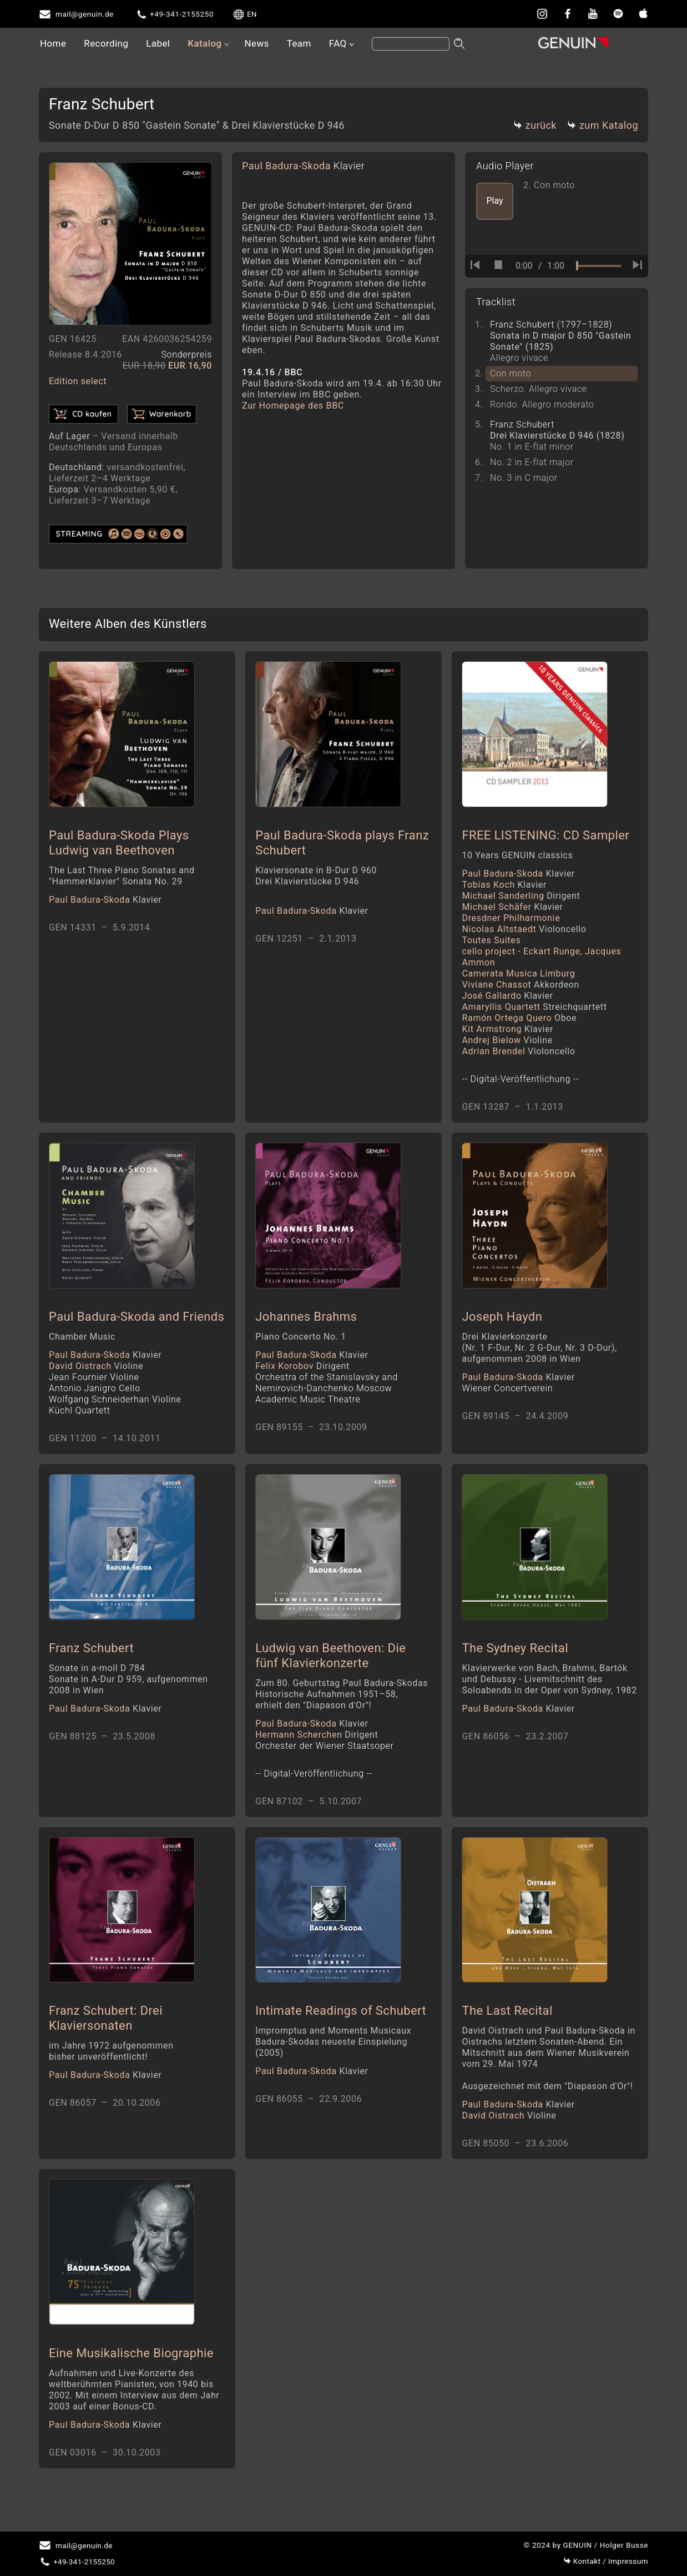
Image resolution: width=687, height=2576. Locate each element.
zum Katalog (602, 125)
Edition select (78, 381)
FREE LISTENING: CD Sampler (545, 839)
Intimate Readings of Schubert (340, 2027)
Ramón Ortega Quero (519, 1022)
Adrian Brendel (518, 1055)
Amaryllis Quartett (534, 1010)
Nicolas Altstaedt (524, 933)
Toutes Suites (491, 944)
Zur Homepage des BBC (293, 405)
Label (158, 43)
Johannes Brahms (306, 1324)
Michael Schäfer (512, 910)
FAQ (338, 43)
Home (53, 43)
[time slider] (599, 266)
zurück (535, 125)
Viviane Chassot (520, 988)
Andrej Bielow (507, 1044)
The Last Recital (507, 2027)
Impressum (605, 2561)
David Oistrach (96, 1373)
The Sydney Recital (515, 1660)
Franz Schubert (91, 1660)
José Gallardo (507, 999)
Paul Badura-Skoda (303, 166)
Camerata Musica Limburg (518, 977)
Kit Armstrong (507, 1033)
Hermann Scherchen (316, 1746)
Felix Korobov (302, 1373)
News (256, 43)
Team (299, 43)
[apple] (643, 13)
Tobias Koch (504, 888)
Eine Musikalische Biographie (131, 2373)
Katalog (204, 43)
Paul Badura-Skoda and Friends (136, 1324)
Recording (106, 43)
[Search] (410, 44)
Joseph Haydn (502, 1324)
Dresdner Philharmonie (511, 922)
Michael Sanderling (521, 899)
